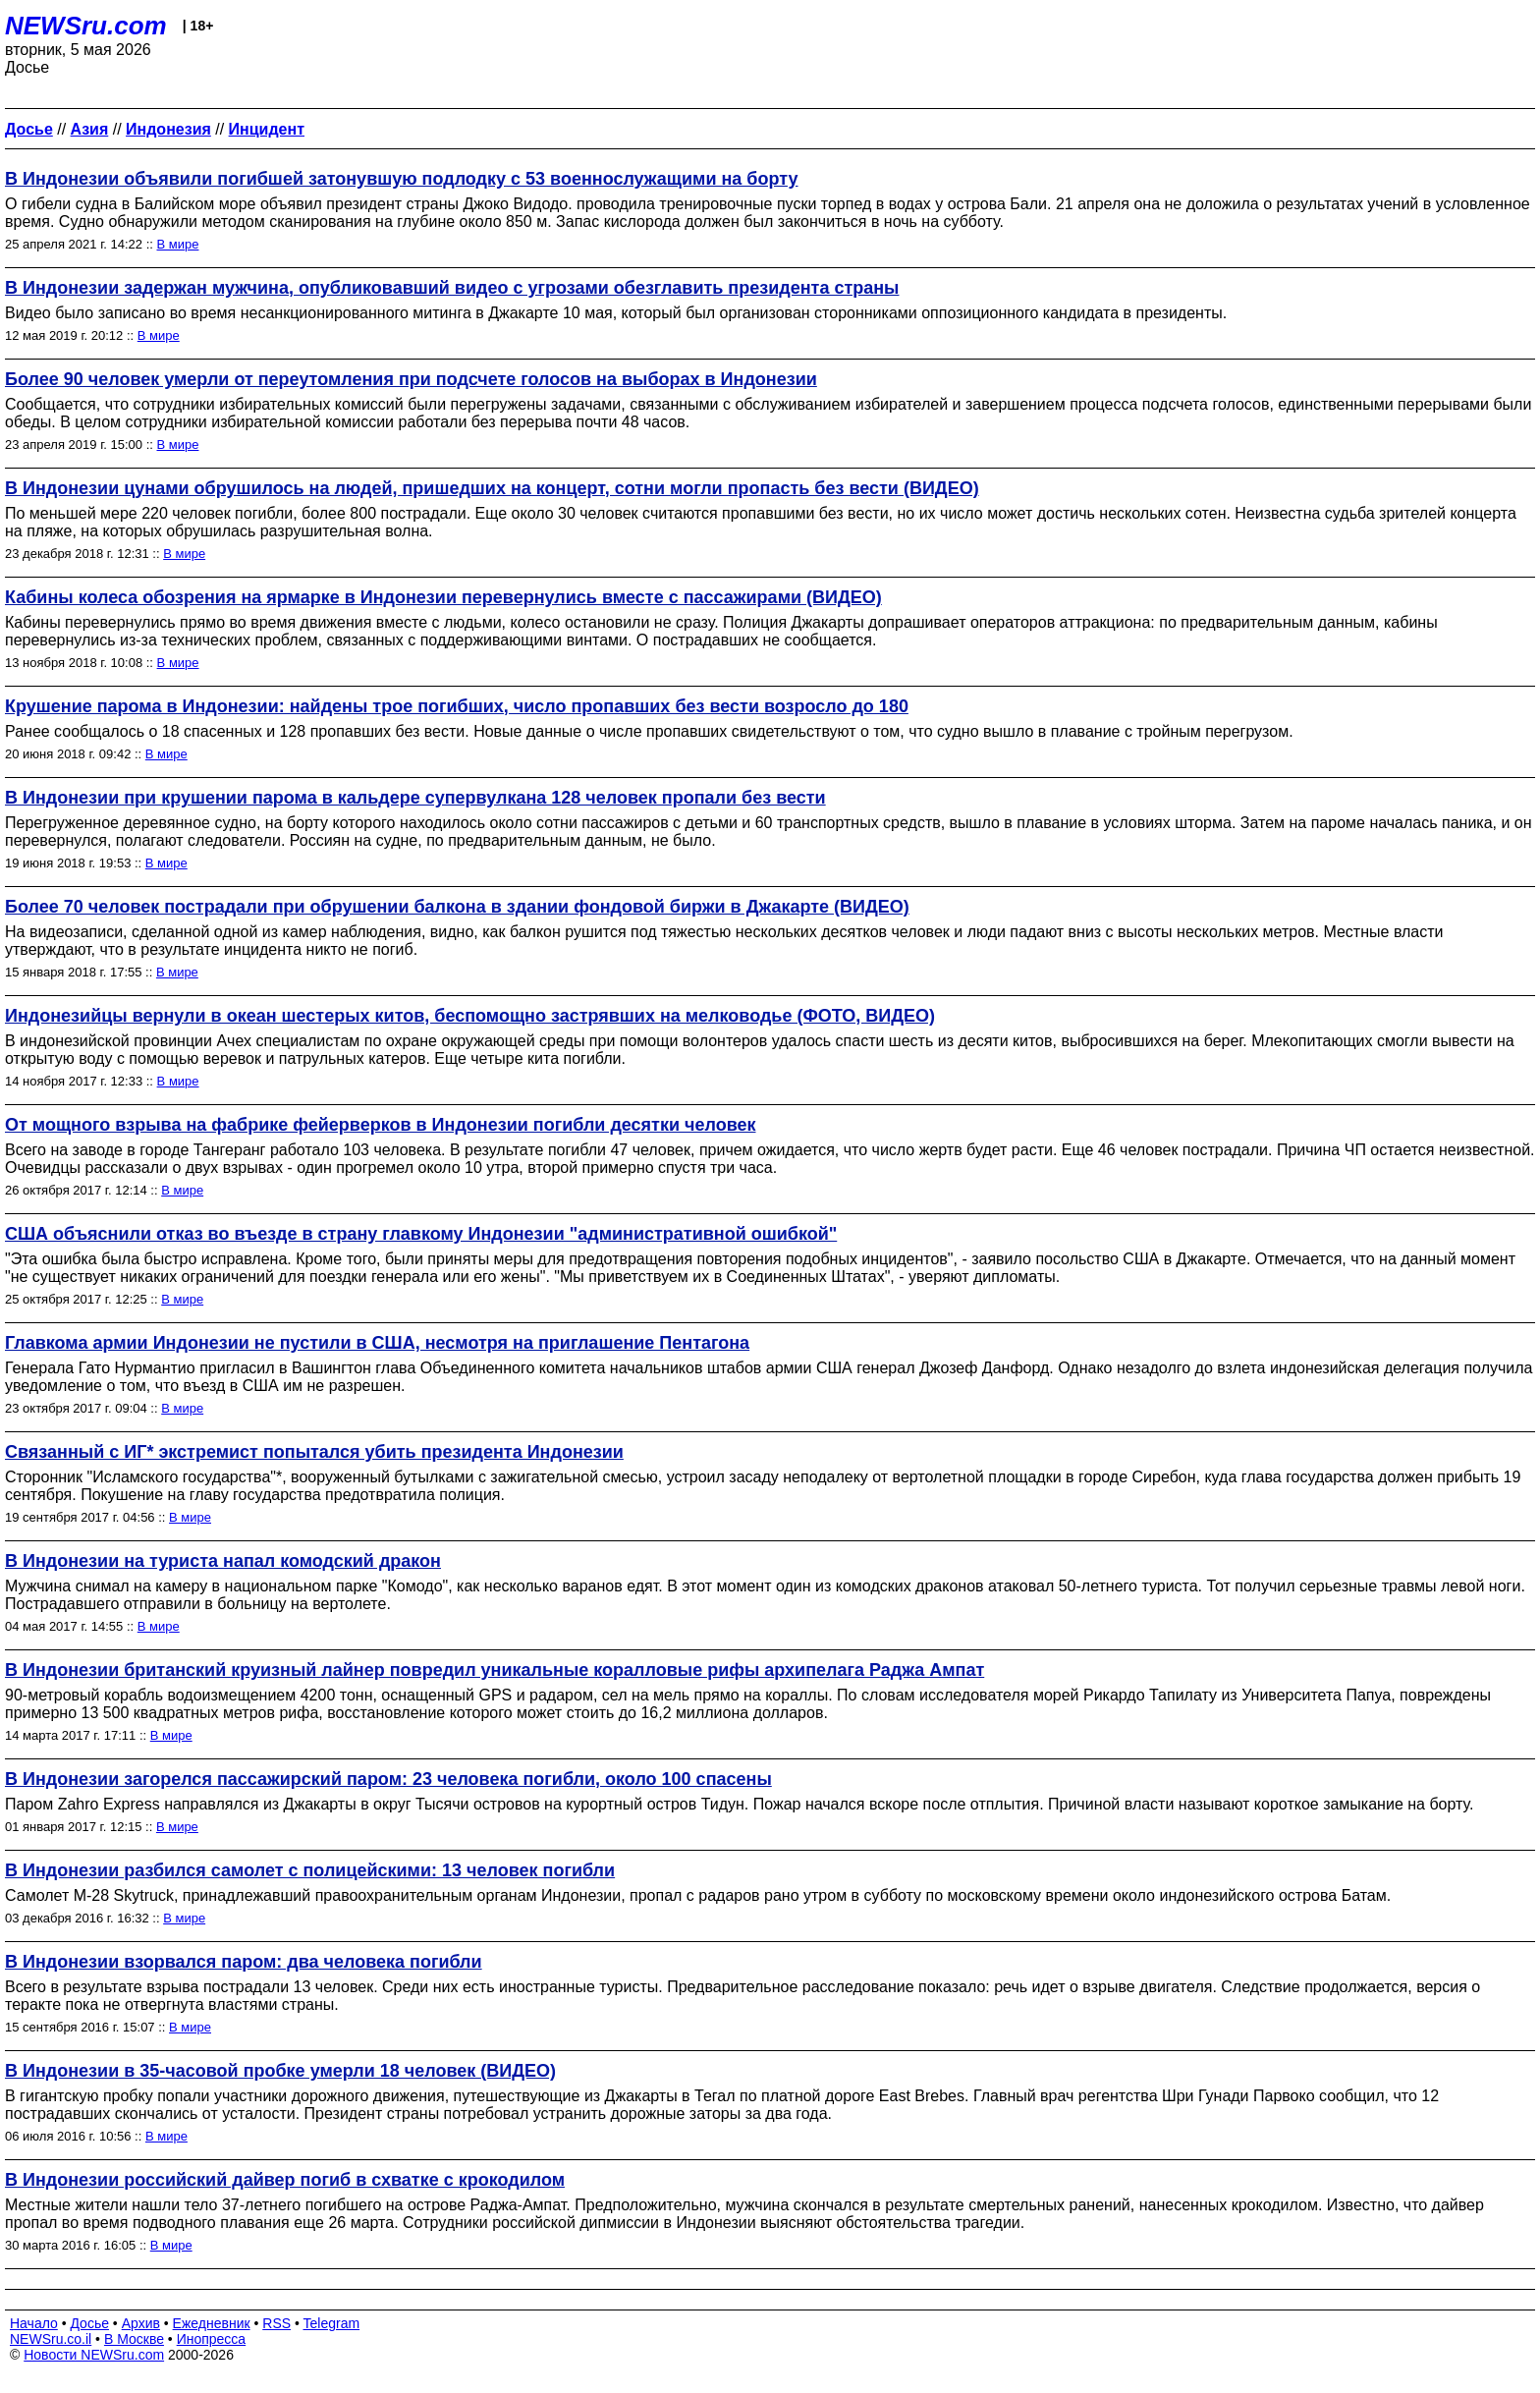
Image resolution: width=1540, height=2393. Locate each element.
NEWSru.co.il (50, 2339)
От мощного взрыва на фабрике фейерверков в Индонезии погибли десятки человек (380, 1125)
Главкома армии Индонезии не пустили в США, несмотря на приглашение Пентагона (377, 1343)
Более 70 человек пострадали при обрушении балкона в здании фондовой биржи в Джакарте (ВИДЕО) (457, 907)
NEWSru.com (86, 25)
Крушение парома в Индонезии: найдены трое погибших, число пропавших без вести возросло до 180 (456, 706)
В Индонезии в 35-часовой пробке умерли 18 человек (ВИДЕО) (280, 2071)
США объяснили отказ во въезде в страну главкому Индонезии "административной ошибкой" (421, 1234)
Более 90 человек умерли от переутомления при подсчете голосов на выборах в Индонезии (411, 379)
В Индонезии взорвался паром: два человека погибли (243, 1962)
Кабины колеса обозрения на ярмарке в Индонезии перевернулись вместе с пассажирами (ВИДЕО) (443, 597)
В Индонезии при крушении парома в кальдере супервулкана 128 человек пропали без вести (415, 797)
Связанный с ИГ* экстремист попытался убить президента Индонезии (314, 1452)
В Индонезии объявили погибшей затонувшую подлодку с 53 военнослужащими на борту (401, 179)
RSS (276, 2323)
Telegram (331, 2323)
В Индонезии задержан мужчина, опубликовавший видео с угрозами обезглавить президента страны (452, 288)
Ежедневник (211, 2323)
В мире (178, 244)
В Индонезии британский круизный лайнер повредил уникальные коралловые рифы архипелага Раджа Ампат (494, 1670)
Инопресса (212, 2339)
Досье (89, 2323)
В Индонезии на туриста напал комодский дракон (223, 1561)
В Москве (134, 2339)
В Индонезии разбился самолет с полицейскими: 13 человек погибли (310, 1870)
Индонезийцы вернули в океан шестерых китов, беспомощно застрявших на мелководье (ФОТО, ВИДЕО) (470, 1016)
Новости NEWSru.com (94, 2355)
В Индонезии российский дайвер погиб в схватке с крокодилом (285, 2180)
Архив (141, 2323)
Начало (34, 2323)
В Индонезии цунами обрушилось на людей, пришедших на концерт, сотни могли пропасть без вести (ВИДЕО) (492, 488)
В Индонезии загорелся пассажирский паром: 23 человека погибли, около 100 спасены (388, 1779)
